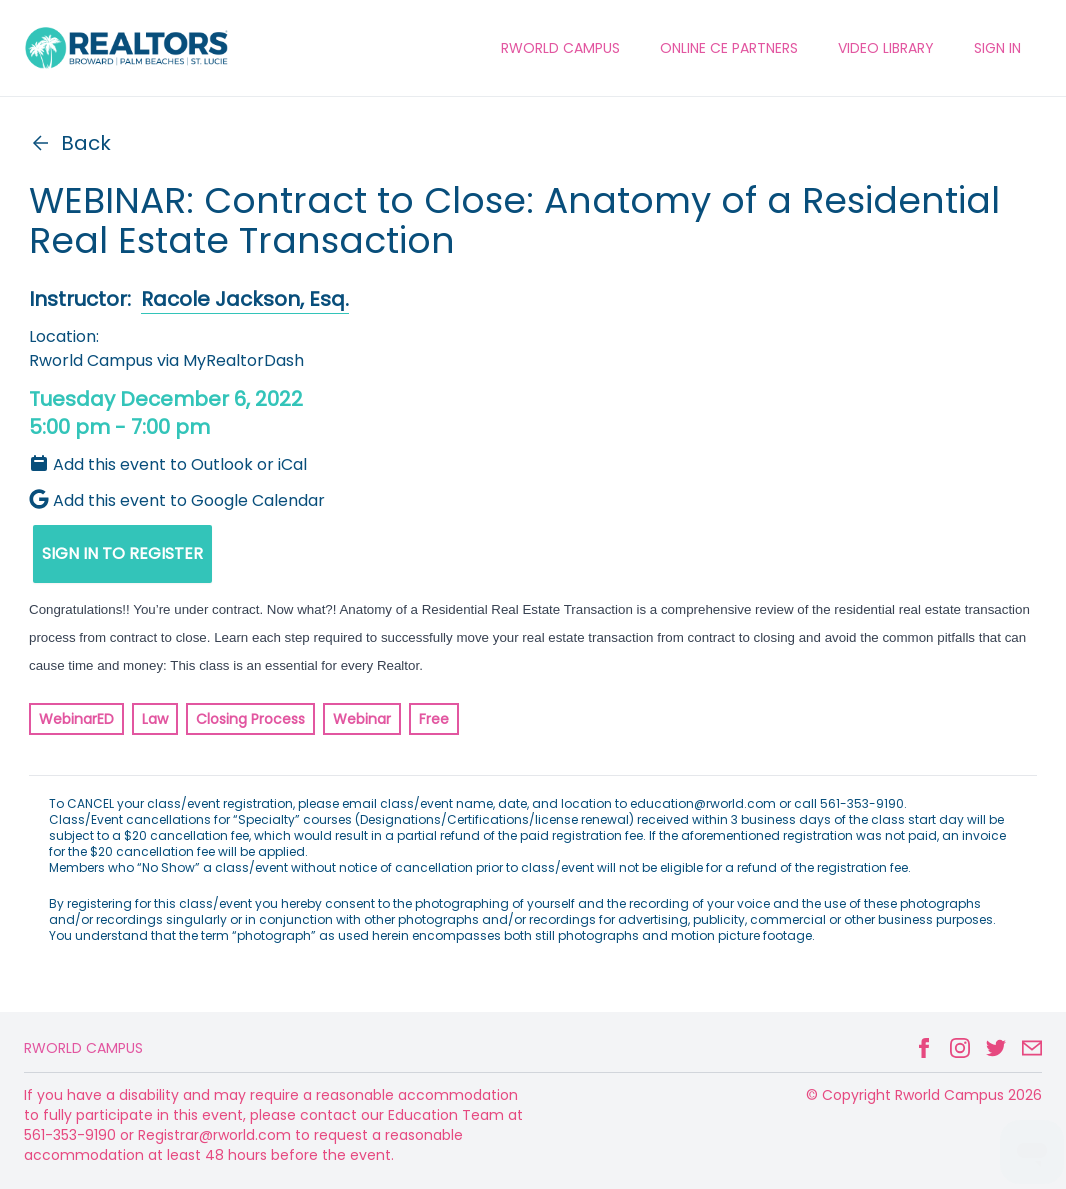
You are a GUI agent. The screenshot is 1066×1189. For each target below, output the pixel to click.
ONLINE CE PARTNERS (729, 48)
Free (434, 719)
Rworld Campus (83, 1048)
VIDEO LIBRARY (886, 48)
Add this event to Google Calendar (177, 500)
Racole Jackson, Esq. (245, 299)
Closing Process (250, 719)
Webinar (362, 719)
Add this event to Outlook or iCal (168, 464)
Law (155, 719)
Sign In (997, 48)
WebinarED (76, 719)
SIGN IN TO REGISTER (122, 553)
